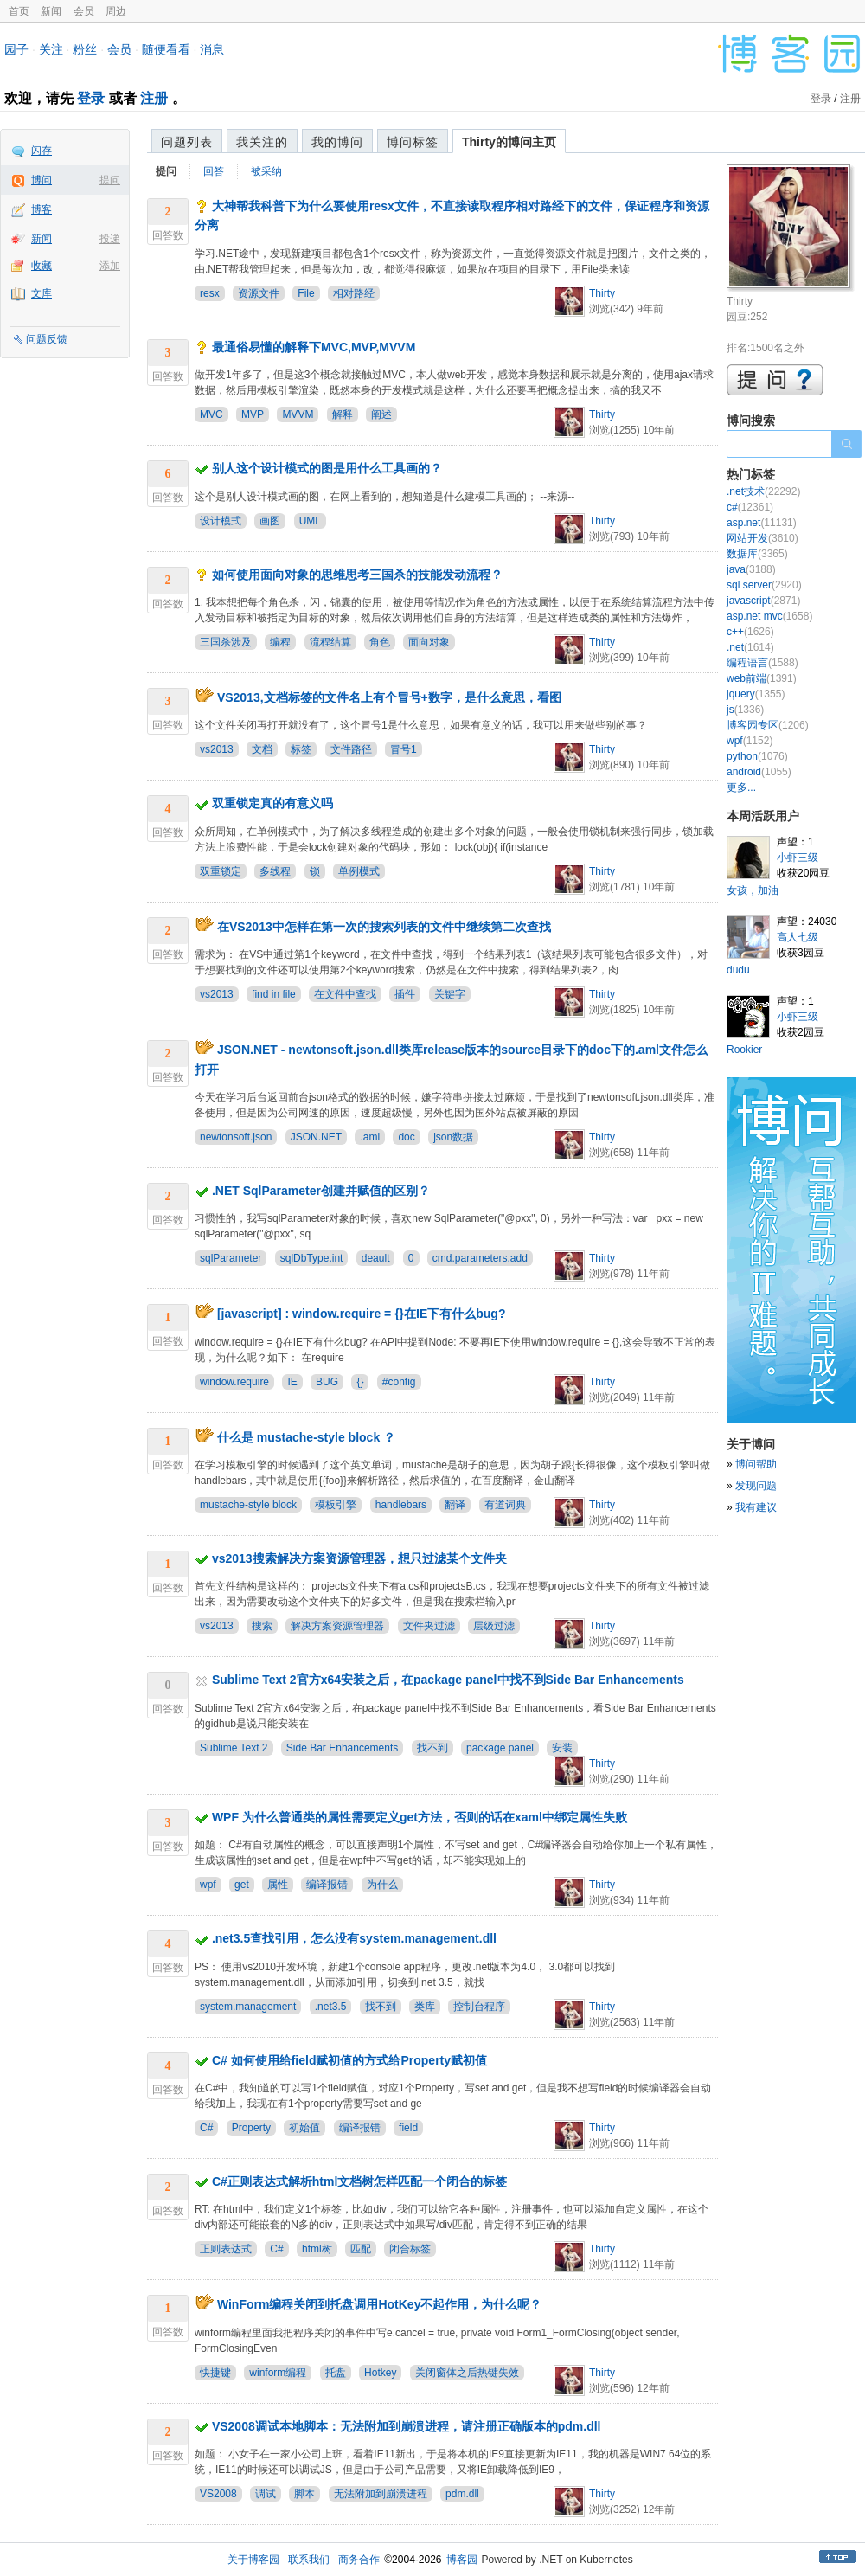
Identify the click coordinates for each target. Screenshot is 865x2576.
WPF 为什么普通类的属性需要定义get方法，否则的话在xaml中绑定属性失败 (419, 1817)
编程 (280, 642)
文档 (262, 749)
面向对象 (429, 642)
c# (750, 507)
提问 (109, 180)
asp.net (762, 523)
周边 (116, 11)
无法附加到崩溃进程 (380, 2494)
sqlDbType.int (311, 1258)
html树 (317, 2249)
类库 (424, 2007)
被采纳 (266, 171)
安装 (562, 1748)
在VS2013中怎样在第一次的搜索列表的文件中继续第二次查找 (384, 927)
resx (210, 293)
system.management (248, 2007)
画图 (270, 521)
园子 (16, 49)
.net (750, 647)
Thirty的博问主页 (509, 142)
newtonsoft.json (236, 1137)
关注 (51, 49)
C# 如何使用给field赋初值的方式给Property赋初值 (349, 2060)
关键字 (449, 994)
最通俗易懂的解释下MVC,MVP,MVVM (313, 347)
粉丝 (85, 49)
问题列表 (187, 142)
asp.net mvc (769, 616)
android (759, 772)
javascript (763, 600)
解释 (342, 414)
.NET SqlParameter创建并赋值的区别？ (321, 1191)
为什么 (382, 1885)
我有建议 (756, 1507)
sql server (764, 585)
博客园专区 (768, 725)
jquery (756, 694)
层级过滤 (494, 1626)
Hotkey (380, 2373)
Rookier (744, 1050)
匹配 (360, 2249)
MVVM (297, 414)
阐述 (381, 414)
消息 (212, 49)
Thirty (602, 293)
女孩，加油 (752, 890)
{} (359, 1382)
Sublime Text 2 (234, 1748)
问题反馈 (46, 339)
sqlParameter (230, 1258)
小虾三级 (797, 857)
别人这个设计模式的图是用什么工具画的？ (327, 468)
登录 (91, 98)
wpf (208, 1885)
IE (292, 1382)
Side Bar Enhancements (342, 1748)
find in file (274, 994)
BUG (327, 1382)
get (241, 1885)
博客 (41, 209)
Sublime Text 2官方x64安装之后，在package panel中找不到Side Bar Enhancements (448, 1679)
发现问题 (756, 1486)
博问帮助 (756, 1464)
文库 (41, 293)
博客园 (461, 2560)
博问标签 (413, 142)
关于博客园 (253, 2560)
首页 (19, 11)
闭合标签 (410, 2249)
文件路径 (351, 749)
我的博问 (337, 142)
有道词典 (505, 1505)
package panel (500, 1748)
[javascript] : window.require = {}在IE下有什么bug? (361, 1313)
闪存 (41, 151)
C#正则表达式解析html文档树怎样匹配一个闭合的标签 (359, 2181)
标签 (301, 749)
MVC (211, 414)
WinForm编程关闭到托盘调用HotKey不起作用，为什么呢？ (379, 2304)
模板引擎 (335, 1505)
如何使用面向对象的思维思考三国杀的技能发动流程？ (357, 574)
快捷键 (215, 2373)
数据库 (757, 554)
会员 (84, 11)
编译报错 (327, 1885)
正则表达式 (226, 2249)
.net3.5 (331, 2007)
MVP (252, 414)
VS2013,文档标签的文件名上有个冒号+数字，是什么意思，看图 (389, 697)
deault (376, 1258)
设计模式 (220, 521)
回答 (213, 171)
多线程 (275, 871)
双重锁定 (220, 871)
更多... (741, 787)
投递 (109, 239)
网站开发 (762, 538)
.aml (370, 1137)
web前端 (762, 678)
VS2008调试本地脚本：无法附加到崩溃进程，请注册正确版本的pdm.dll (406, 2426)
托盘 (335, 2373)
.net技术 (763, 491)
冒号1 (403, 749)
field (408, 2128)
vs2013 (217, 749)
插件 (404, 994)
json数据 (453, 1137)
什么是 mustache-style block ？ (306, 1437)
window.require (234, 1382)
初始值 (304, 2128)
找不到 (432, 1748)
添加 (109, 266)
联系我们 (309, 2560)
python (757, 756)
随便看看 (166, 49)
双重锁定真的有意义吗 (272, 803)
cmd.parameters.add (480, 1258)
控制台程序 (479, 2007)
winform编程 (277, 2373)
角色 (379, 642)
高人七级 (797, 937)
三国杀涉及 (226, 642)
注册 (154, 98)
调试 (265, 2494)
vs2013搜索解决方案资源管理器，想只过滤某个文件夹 (359, 1558)
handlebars (400, 1505)
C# (206, 2128)
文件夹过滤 (429, 1626)
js (745, 709)
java (751, 569)
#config (399, 1382)
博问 (41, 180)
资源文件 (258, 293)
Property (251, 2128)
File (306, 293)
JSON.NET (316, 1137)
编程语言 (762, 663)
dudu (738, 970)
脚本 (304, 2494)
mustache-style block (248, 1505)
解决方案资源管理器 (337, 1626)
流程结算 (330, 642)
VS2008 (218, 2494)
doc (406, 1137)
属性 (277, 1885)
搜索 (262, 1626)
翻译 (455, 1505)
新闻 (51, 11)
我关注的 (262, 142)
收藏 (41, 266)
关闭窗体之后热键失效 (467, 2373)
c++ (750, 632)
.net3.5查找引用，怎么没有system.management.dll (354, 1938)
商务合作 (359, 2560)
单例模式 (359, 871)
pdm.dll (462, 2494)
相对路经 (354, 293)
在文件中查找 (345, 994)
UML (310, 521)
